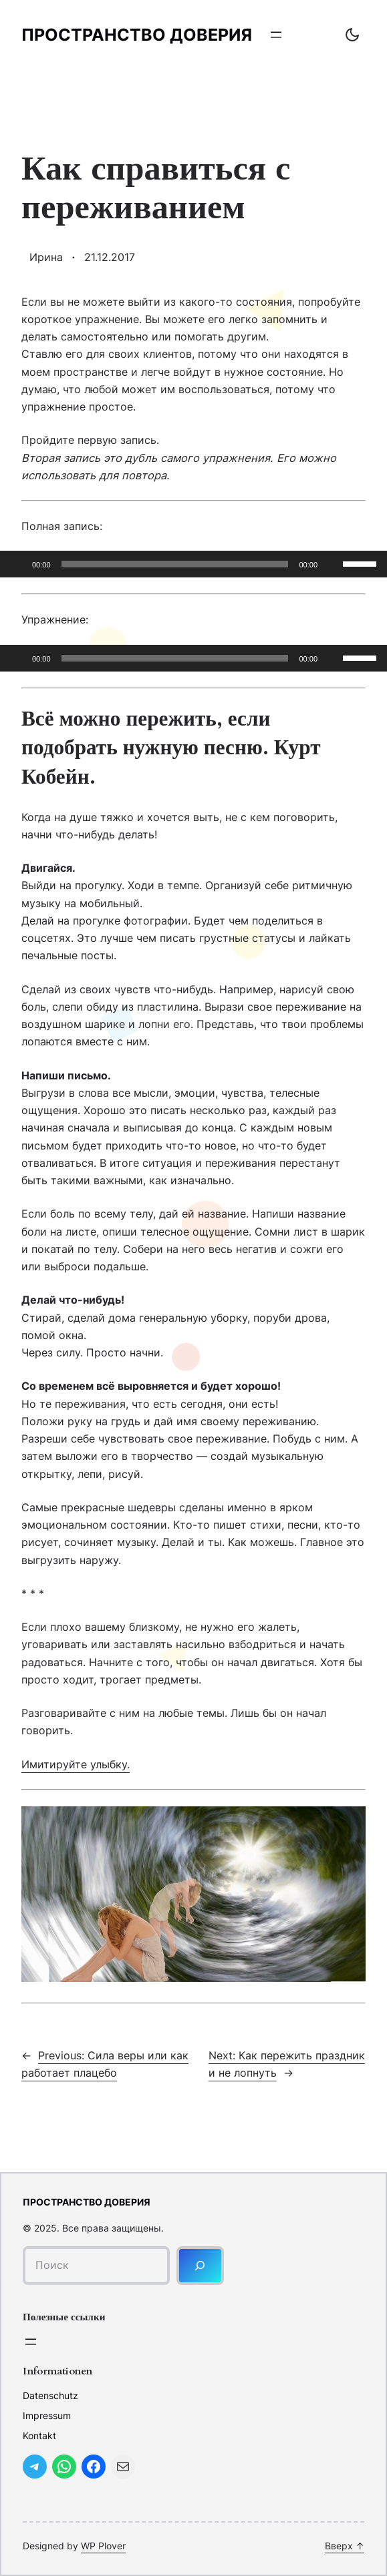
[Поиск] (200, 2265)
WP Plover (103, 2545)
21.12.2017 (109, 257)
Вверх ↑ (344, 2545)
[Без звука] (332, 564)
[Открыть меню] (276, 35)
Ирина (46, 257)
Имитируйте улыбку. (75, 1764)
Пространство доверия (136, 35)
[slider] (175, 564)
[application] (193, 564)
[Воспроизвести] (17, 564)
